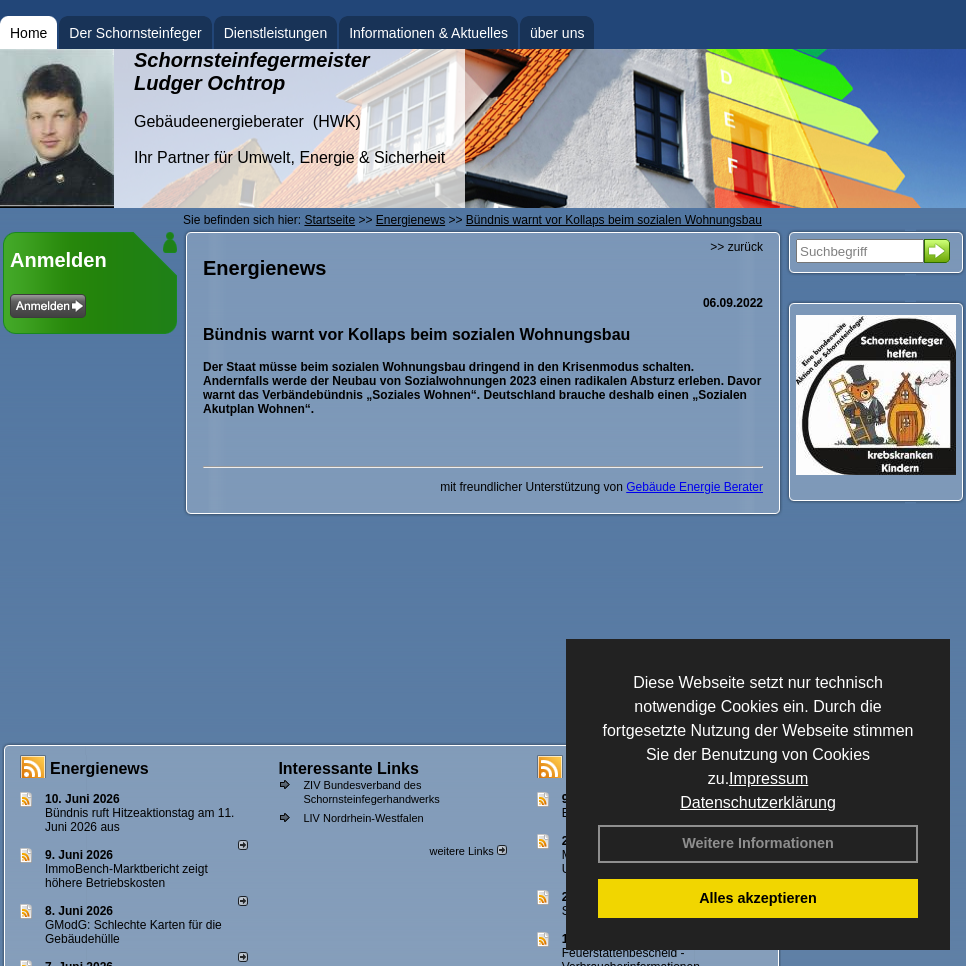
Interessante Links (348, 768)
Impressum (768, 778)
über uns (557, 33)
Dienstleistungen (276, 33)
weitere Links (467, 851)
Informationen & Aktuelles (428, 33)
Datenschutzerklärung (758, 802)
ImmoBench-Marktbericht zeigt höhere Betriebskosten (126, 876)
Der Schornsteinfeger (135, 33)
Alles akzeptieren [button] (758, 898)
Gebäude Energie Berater (694, 487)
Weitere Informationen (758, 843)
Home (28, 33)
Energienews (99, 768)
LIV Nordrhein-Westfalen (363, 818)
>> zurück (736, 247)
